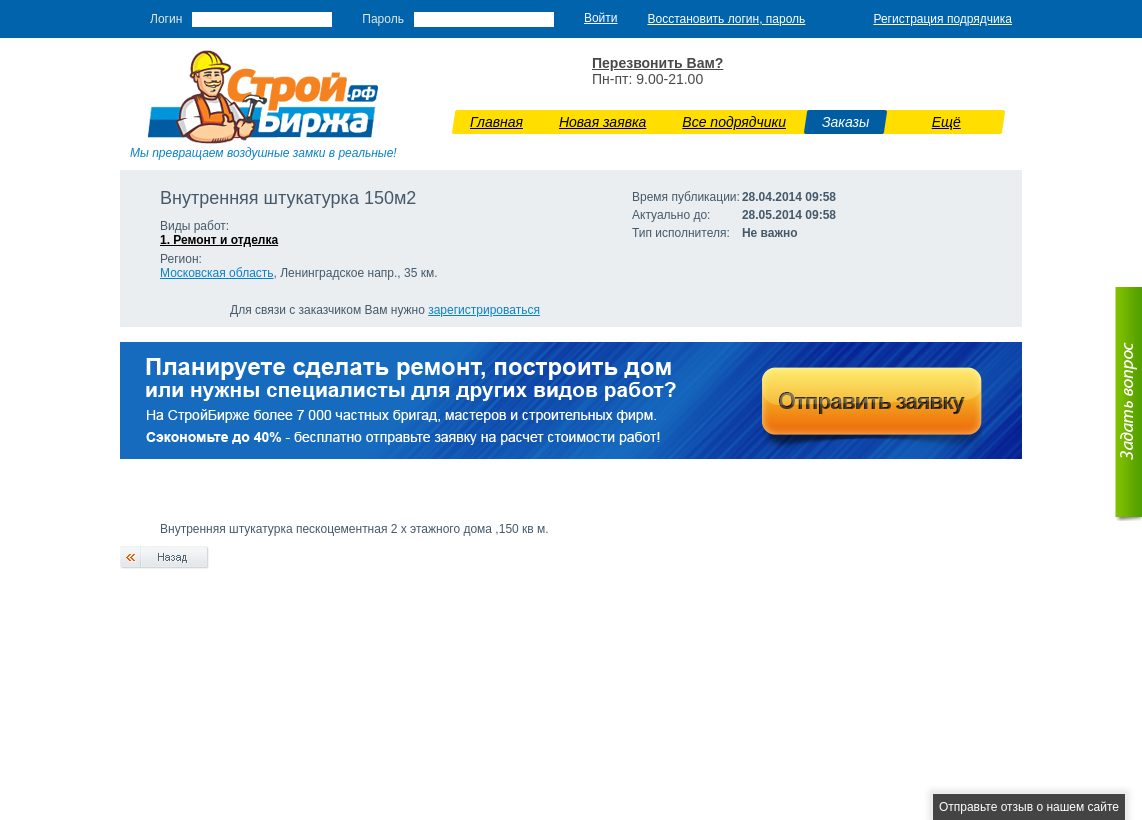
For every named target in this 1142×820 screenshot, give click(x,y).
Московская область (217, 273)
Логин (166, 19)
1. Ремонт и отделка (219, 240)
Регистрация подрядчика (942, 19)
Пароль (383, 19)
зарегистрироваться (484, 310)
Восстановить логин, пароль (727, 19)
